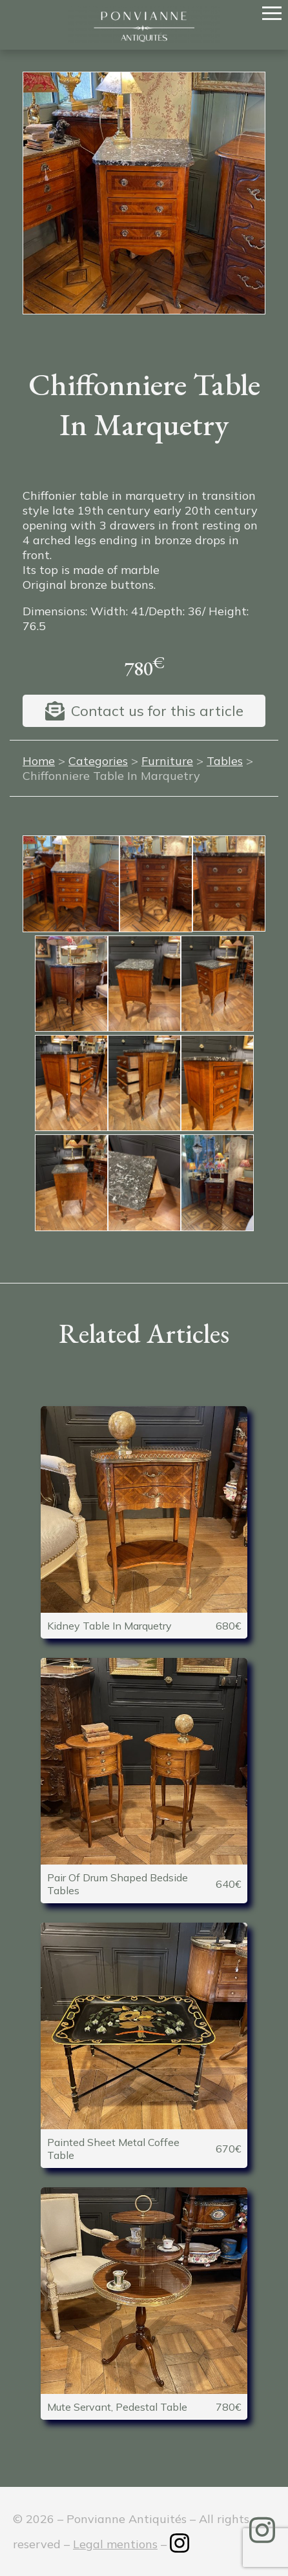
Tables (225, 760)
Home (39, 760)
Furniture (167, 760)
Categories (98, 760)
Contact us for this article (157, 711)
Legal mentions (115, 2544)
